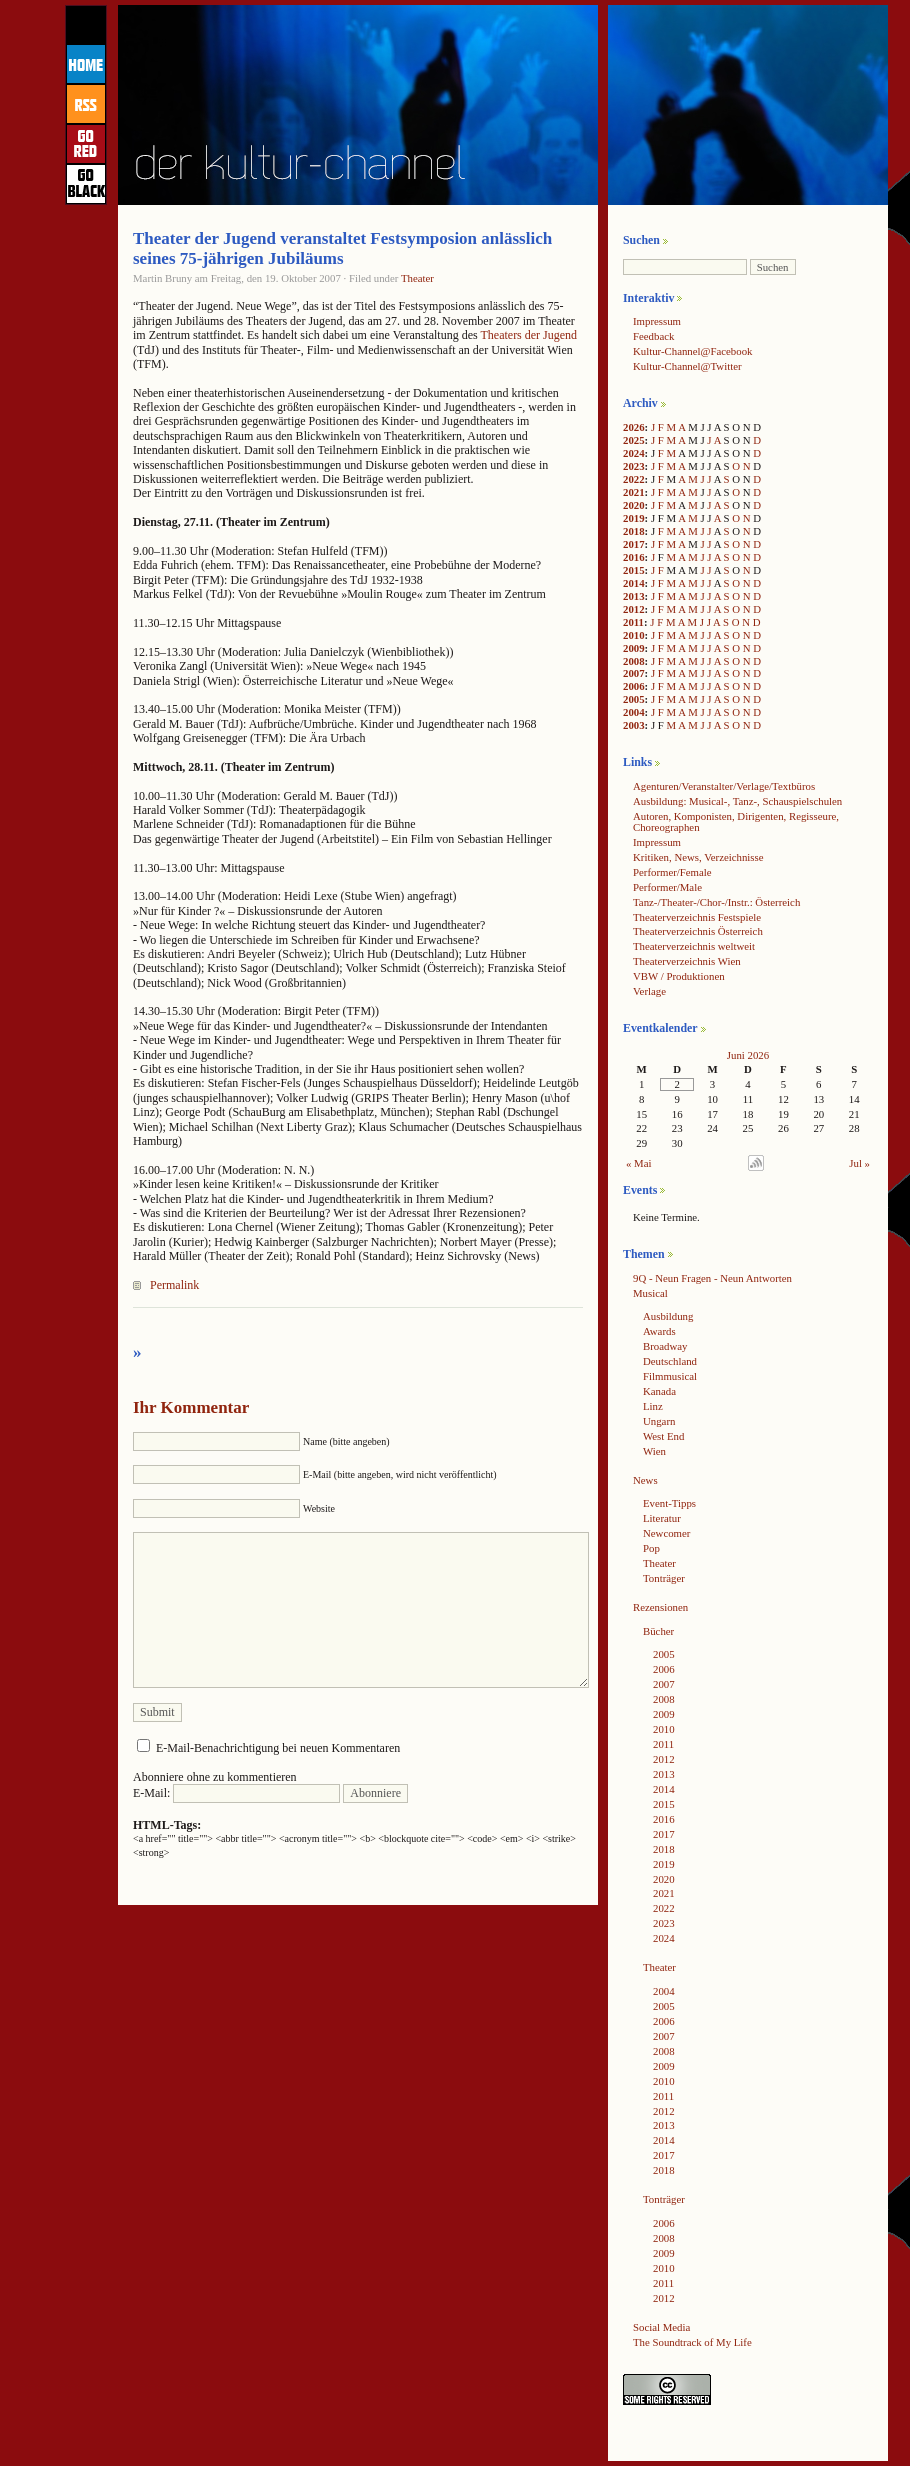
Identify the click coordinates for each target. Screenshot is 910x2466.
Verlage (649, 991)
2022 (634, 479)
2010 (634, 635)
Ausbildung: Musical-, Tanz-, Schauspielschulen (737, 801)
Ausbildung (668, 1316)
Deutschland (670, 1361)
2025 (634, 440)
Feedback (653, 336)
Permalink (174, 1285)
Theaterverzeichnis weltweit (694, 946)
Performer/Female (672, 872)
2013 (634, 596)
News (645, 1480)
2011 (633, 622)
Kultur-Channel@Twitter (687, 366)
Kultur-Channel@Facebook (692, 351)
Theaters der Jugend (528, 335)
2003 (634, 725)
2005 (634, 699)
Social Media (661, 2327)
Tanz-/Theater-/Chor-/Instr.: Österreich (716, 902)
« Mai (639, 1163)
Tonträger (664, 1578)
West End (663, 1436)
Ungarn (659, 1421)
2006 (634, 686)
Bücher (658, 1631)
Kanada (659, 1391)
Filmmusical (670, 1376)
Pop (651, 1548)
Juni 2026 (748, 1055)
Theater (417, 278)
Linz (653, 1406)
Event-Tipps (669, 1503)
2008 (634, 661)
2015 (634, 570)
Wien (654, 1451)
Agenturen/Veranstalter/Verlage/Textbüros (724, 786)
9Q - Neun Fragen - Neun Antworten (712, 1278)
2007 (634, 673)
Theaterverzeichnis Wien (687, 961)
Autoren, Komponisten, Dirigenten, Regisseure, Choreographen (736, 821)
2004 (634, 712)
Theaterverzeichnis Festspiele (697, 917)
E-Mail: (236, 1793)
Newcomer (666, 1533)
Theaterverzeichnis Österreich (698, 931)
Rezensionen (660, 1607)
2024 (634, 453)
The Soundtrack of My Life (692, 2342)
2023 (634, 466)
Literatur (662, 1518)
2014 (634, 583)
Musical (650, 1293)
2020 (634, 505)
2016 (634, 557)
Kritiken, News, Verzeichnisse (698, 857)
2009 (634, 648)
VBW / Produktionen (679, 976)
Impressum (657, 321)
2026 (634, 427)
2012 (634, 609)
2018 (634, 531)
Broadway (665, 1346)
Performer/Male (667, 887)
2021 (634, 492)
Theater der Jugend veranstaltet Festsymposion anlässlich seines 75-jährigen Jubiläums (342, 248)
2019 (634, 518)
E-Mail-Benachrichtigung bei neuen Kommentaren (278, 1748)
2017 (634, 544)
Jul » (859, 1163)
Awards (659, 1331)
